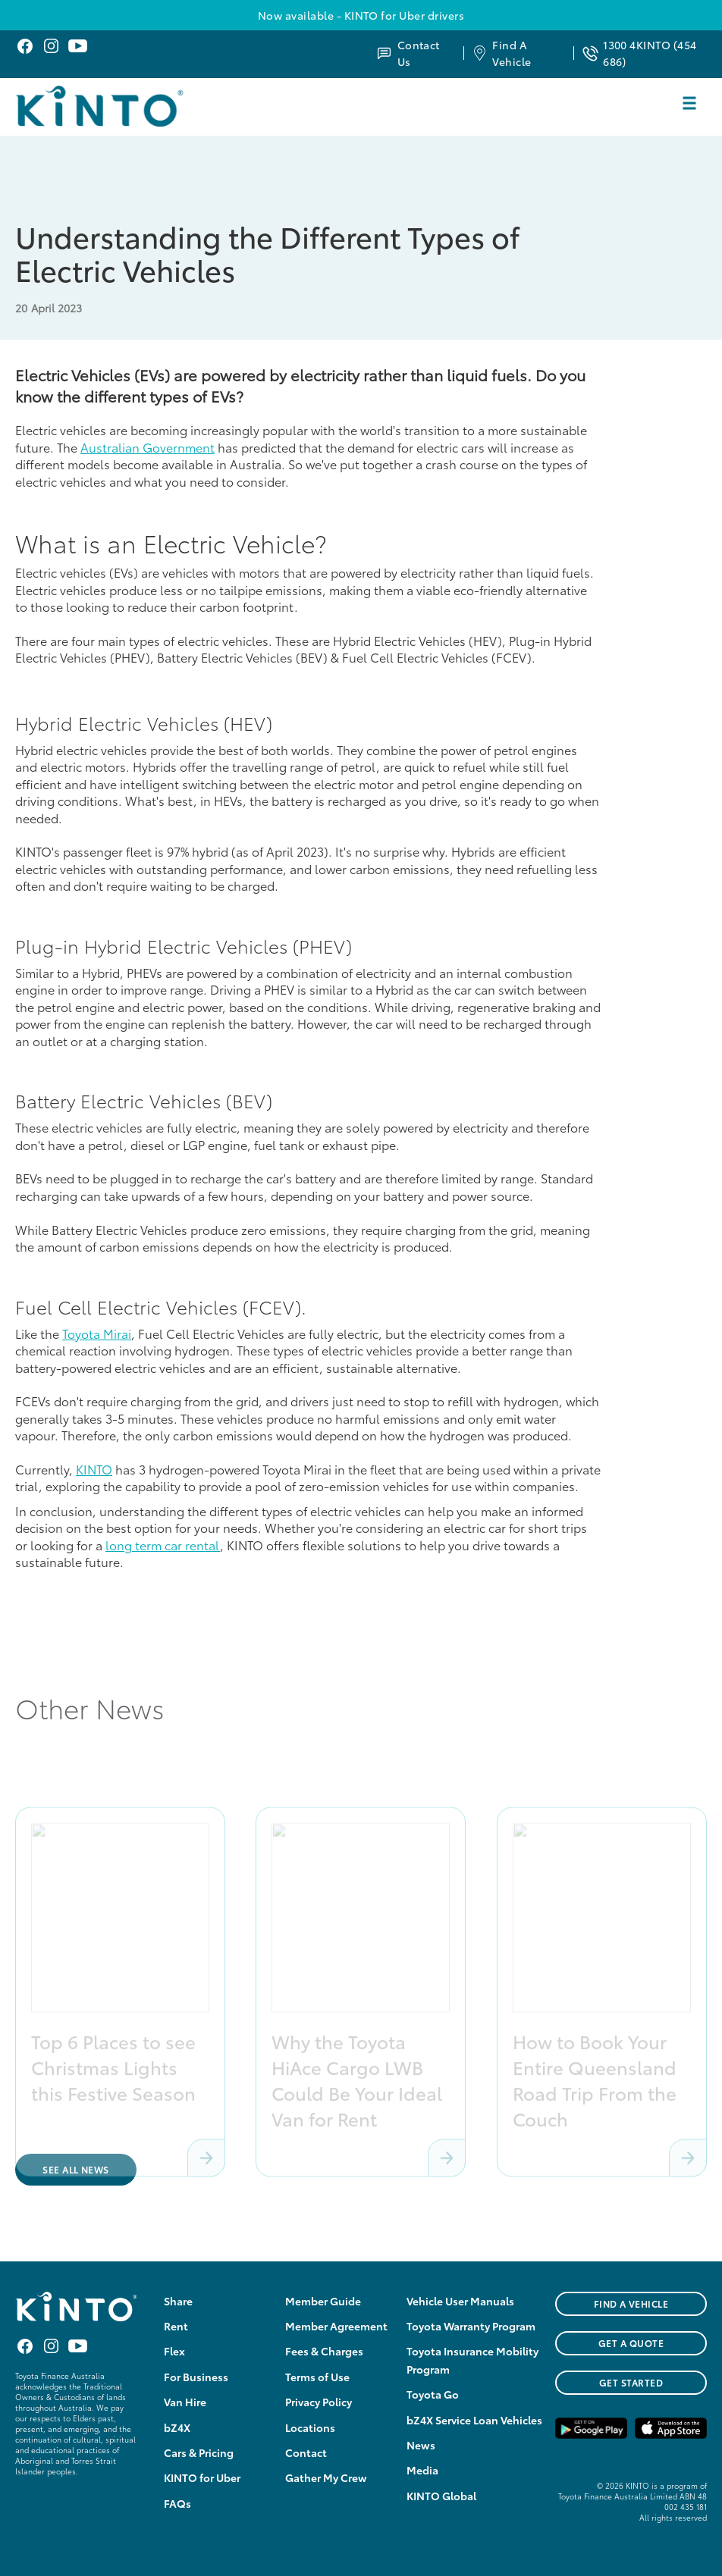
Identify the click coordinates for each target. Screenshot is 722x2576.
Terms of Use (317, 2376)
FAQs (177, 2503)
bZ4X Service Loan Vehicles (474, 2419)
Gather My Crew (326, 2477)
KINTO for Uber (202, 2477)
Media (422, 2469)
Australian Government (147, 447)
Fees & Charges (324, 2350)
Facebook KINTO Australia (24, 45)
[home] (138, 106)
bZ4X (177, 2427)
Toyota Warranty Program (471, 2325)
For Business (196, 2376)
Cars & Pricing (199, 2452)
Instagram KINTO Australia (51, 45)
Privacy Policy (318, 2401)
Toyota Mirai (96, 1333)
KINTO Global (441, 2495)
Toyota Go (433, 2394)
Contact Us (418, 53)
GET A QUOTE (631, 2342)
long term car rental (162, 1544)
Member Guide (323, 2300)
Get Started (631, 2382)
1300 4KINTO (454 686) (650, 53)
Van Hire (185, 2401)
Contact (306, 2452)
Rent (176, 2325)
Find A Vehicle (511, 53)
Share (178, 2300)
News (421, 2444)
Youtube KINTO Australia (77, 45)
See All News (75, 2169)
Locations (310, 2427)
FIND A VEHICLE (631, 2303)
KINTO (94, 1469)
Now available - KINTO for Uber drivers (361, 15)
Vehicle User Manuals (460, 2300)
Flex (174, 2350)
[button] (689, 103)
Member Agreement (336, 2325)
